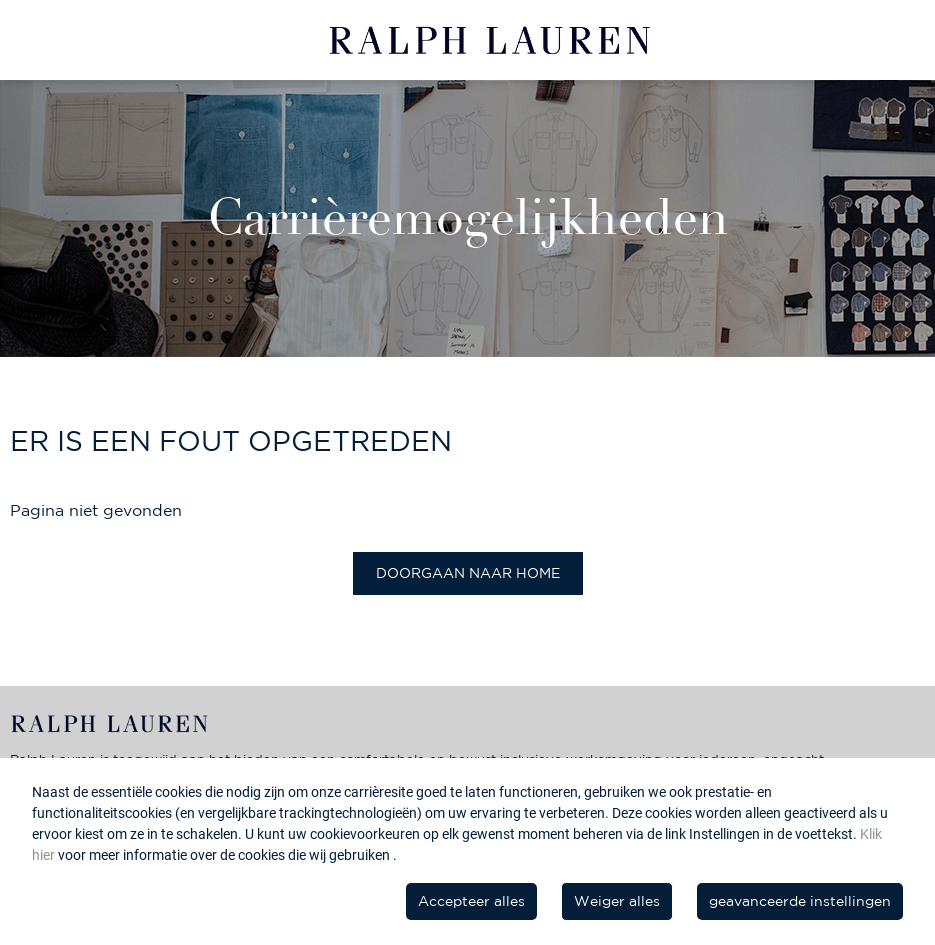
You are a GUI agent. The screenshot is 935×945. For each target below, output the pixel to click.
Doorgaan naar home (468, 573)
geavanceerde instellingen (800, 901)
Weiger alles (617, 901)
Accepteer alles (471, 901)
